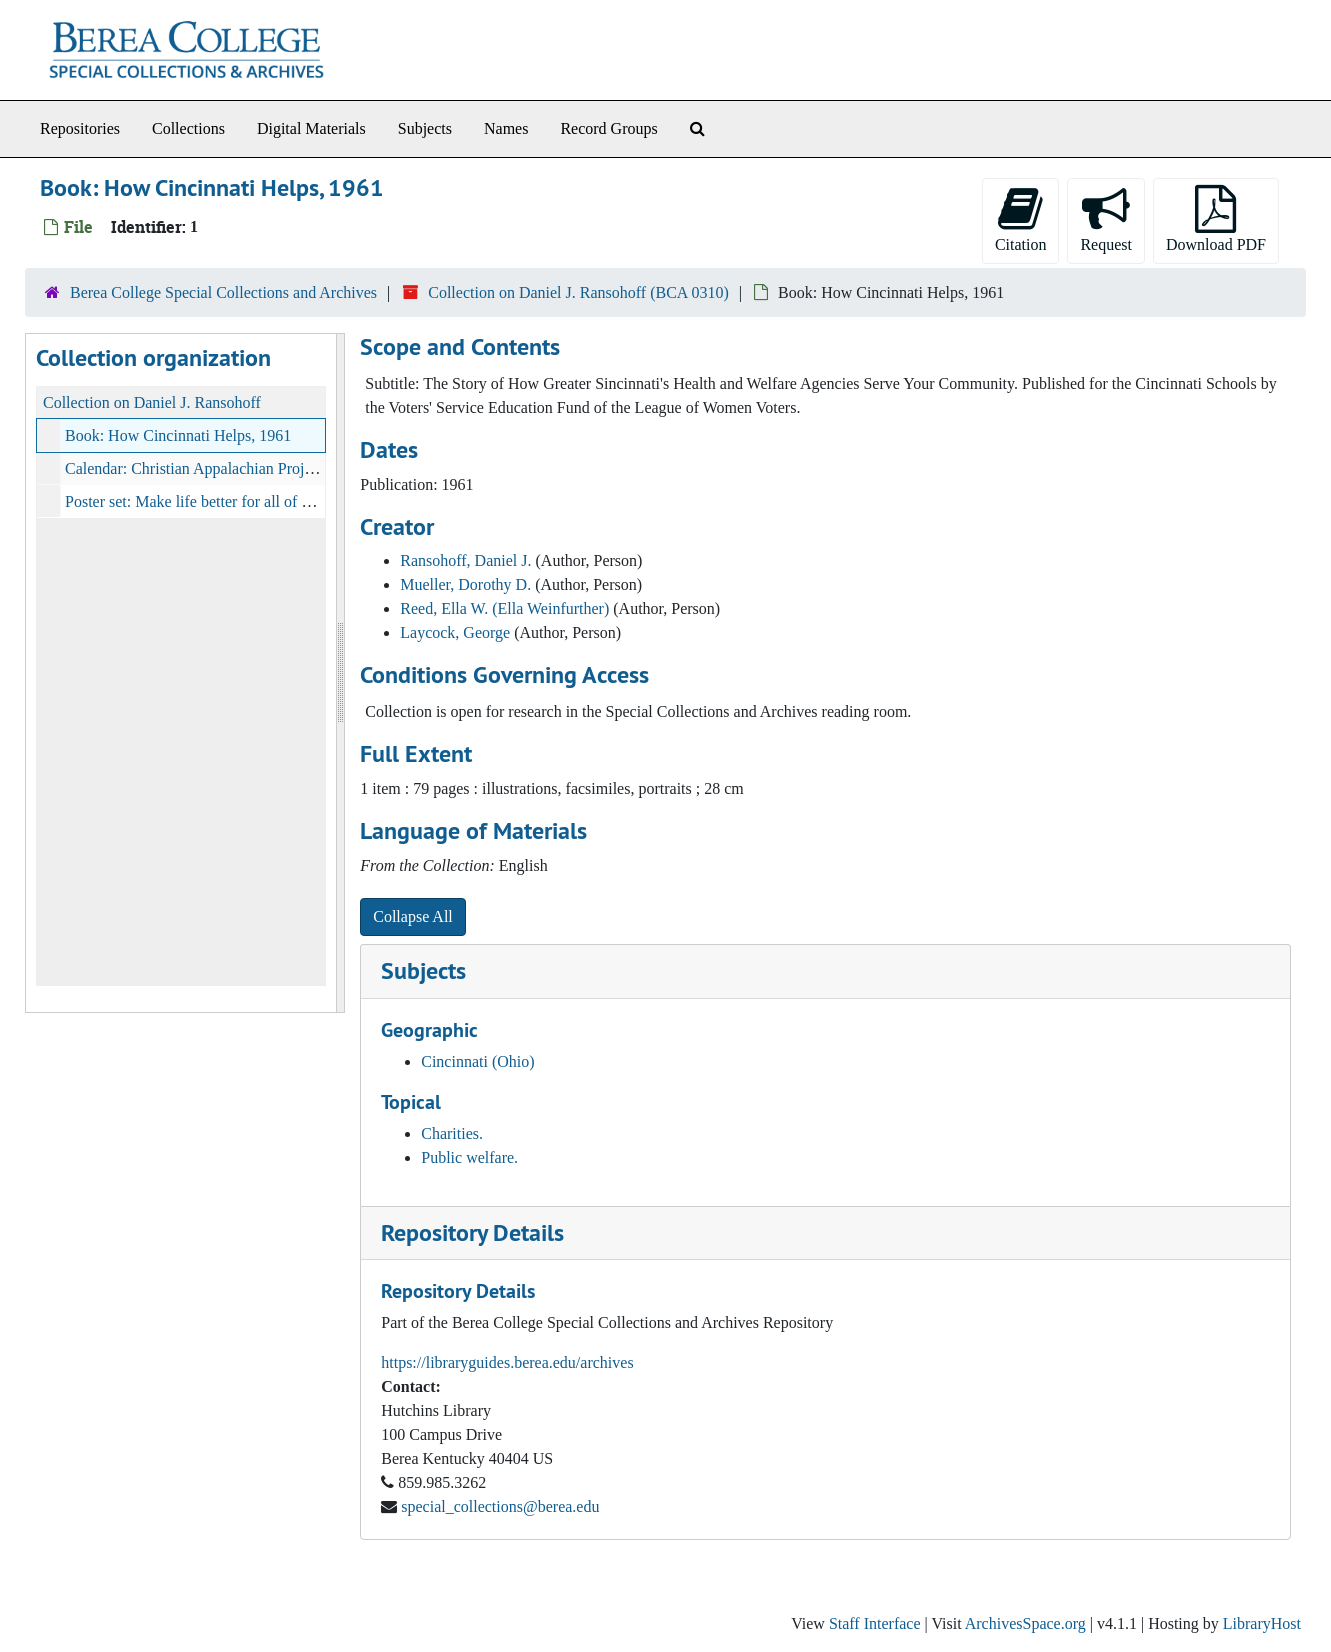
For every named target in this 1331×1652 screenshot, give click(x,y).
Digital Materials (311, 128)
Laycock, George (455, 632)
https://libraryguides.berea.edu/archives (507, 1362)
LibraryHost (1262, 1623)
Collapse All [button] (413, 916)
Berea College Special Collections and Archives (223, 292)
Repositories (80, 128)
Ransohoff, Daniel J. (465, 560)
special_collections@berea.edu (500, 1506)
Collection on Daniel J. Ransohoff (152, 402)
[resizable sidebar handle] (340, 673)
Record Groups (608, 128)
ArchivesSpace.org (1025, 1623)
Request (1106, 219)
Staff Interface (875, 1623)
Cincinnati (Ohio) (477, 1061)
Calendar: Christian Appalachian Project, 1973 (214, 468)
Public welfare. (469, 1157)
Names (506, 128)
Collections (188, 128)
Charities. (452, 1133)
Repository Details (472, 1232)
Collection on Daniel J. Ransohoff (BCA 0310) (578, 292)
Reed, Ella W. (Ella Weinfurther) (504, 608)
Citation (1021, 219)
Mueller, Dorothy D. (465, 584)
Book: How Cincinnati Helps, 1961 (178, 435)
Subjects (425, 128)
